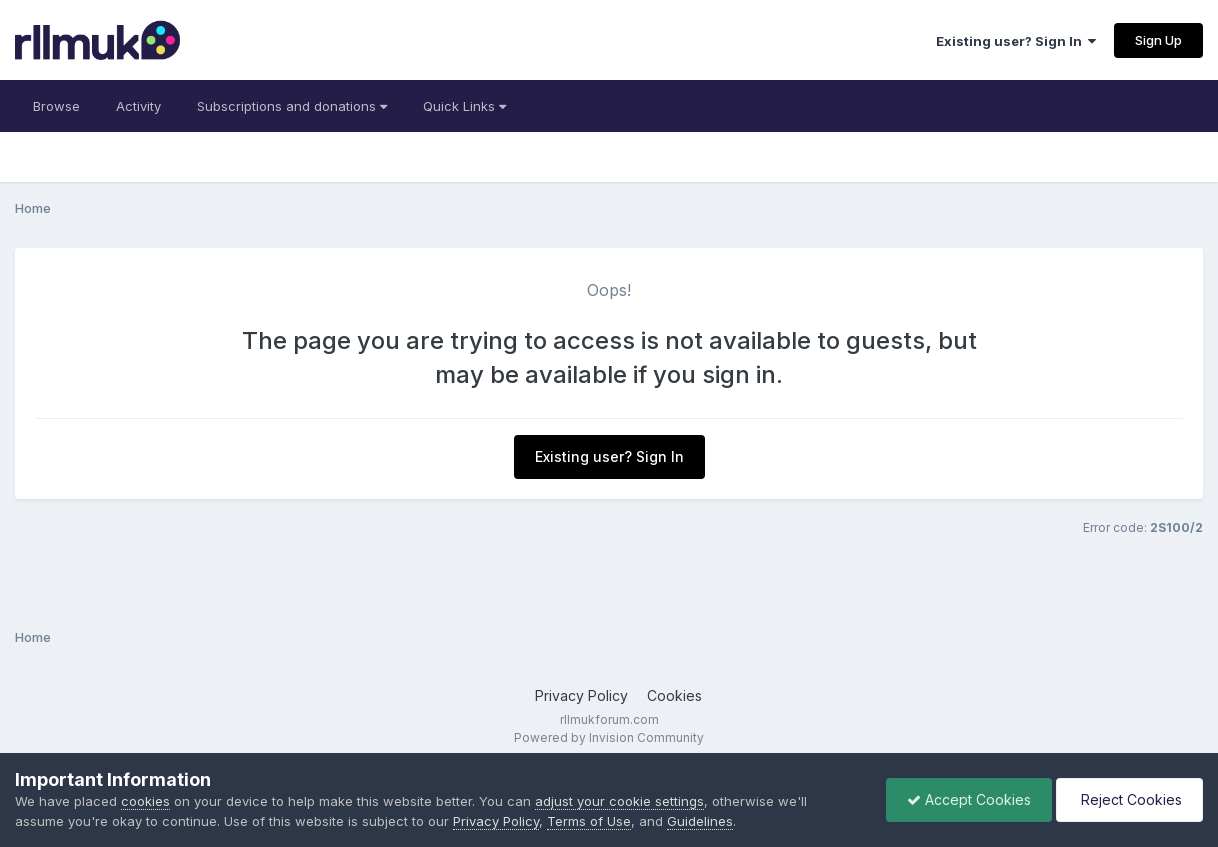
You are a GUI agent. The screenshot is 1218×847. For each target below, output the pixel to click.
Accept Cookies (969, 799)
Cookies (674, 695)
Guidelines (700, 821)
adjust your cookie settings (619, 801)
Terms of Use (589, 821)
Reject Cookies (1129, 799)
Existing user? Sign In (1016, 41)
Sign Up (1158, 40)
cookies (145, 801)
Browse (56, 106)
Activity (138, 106)
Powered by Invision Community (609, 737)
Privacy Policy (581, 695)
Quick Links (464, 106)
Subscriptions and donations (292, 106)
